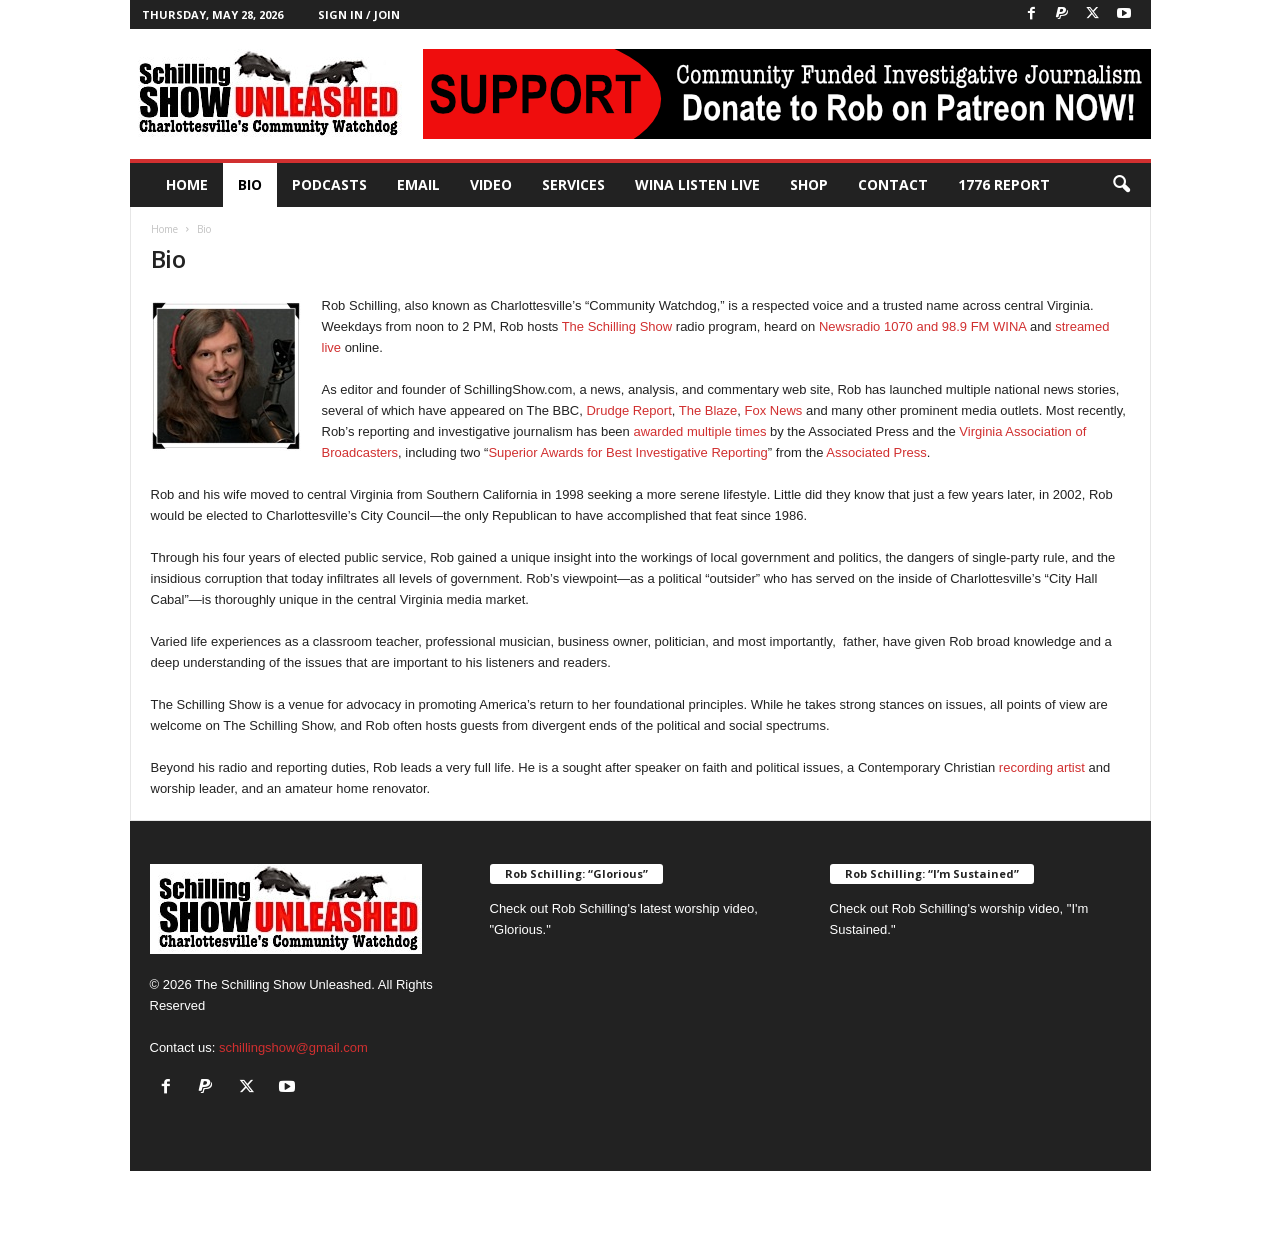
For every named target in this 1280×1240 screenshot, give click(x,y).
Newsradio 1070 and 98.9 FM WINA (922, 326)
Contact (893, 184)
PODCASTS (329, 184)
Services (573, 184)
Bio (250, 184)
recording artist (1042, 767)
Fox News (774, 410)
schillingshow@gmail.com (293, 1047)
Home (187, 184)
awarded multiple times (699, 431)
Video (491, 184)
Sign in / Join (359, 14)
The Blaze (708, 410)
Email (418, 184)
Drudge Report (628, 410)
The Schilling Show (617, 326)
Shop (809, 184)
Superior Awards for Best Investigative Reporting (627, 452)
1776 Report (1004, 184)
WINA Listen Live (697, 184)
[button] (1121, 185)
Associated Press (876, 452)
